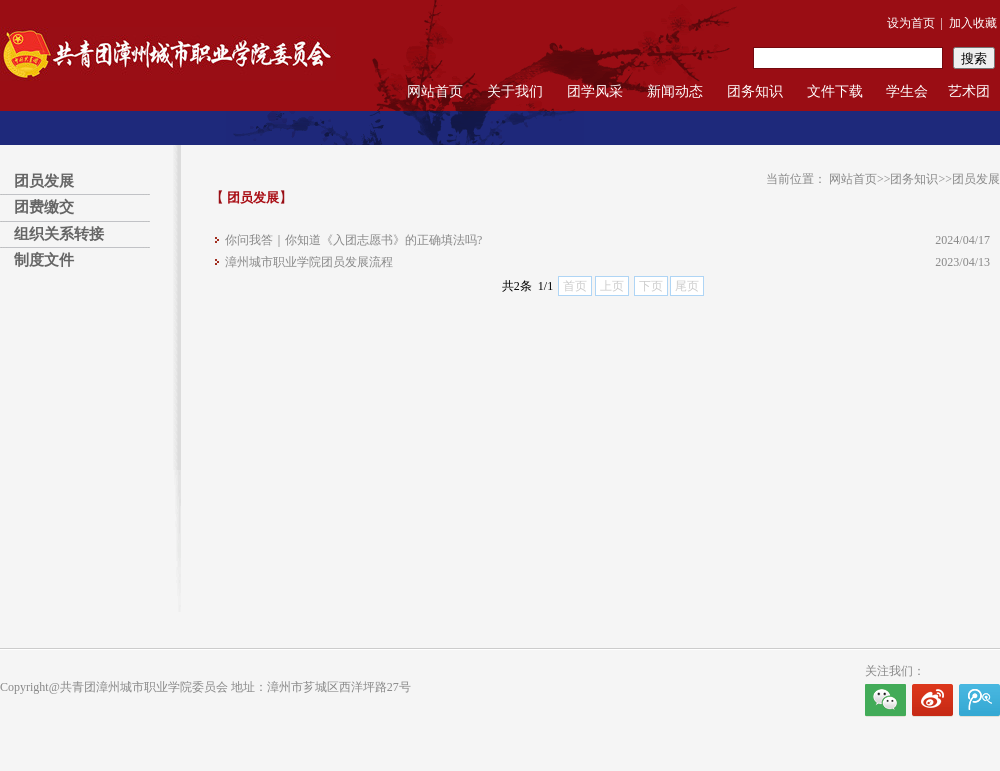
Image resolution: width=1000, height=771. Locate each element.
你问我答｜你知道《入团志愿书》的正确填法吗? (353, 240)
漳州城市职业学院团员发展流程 (309, 262)
